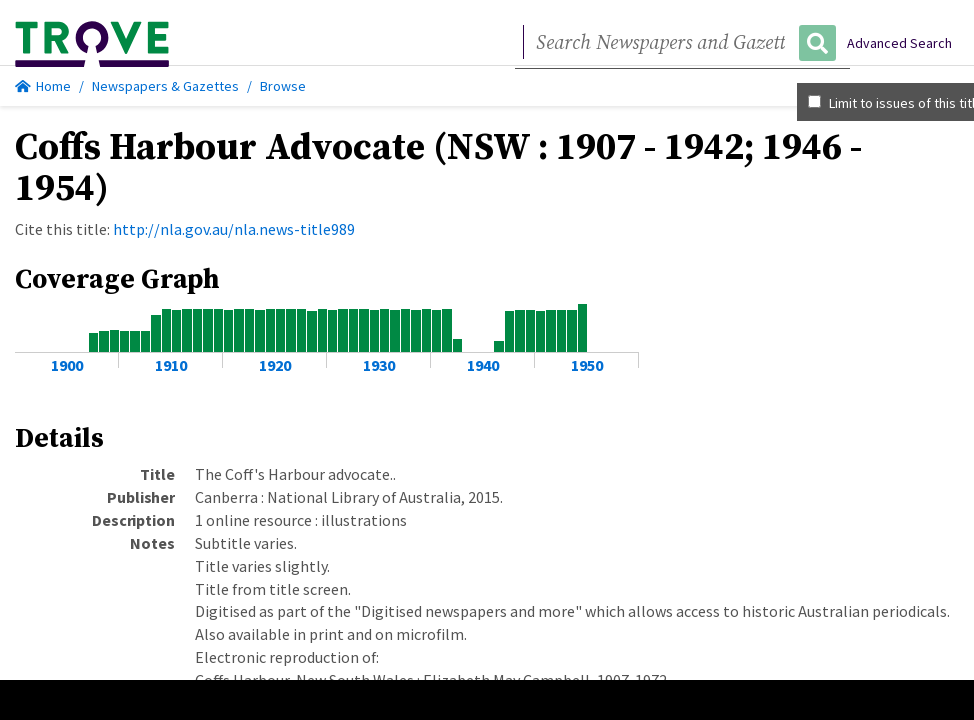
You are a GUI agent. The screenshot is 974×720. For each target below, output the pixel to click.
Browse (283, 86)
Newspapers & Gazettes (165, 86)
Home (43, 86)
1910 (171, 365)
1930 (379, 365)
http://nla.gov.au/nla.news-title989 (234, 229)
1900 (67, 365)
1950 (587, 365)
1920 (275, 365)
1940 (483, 365)
